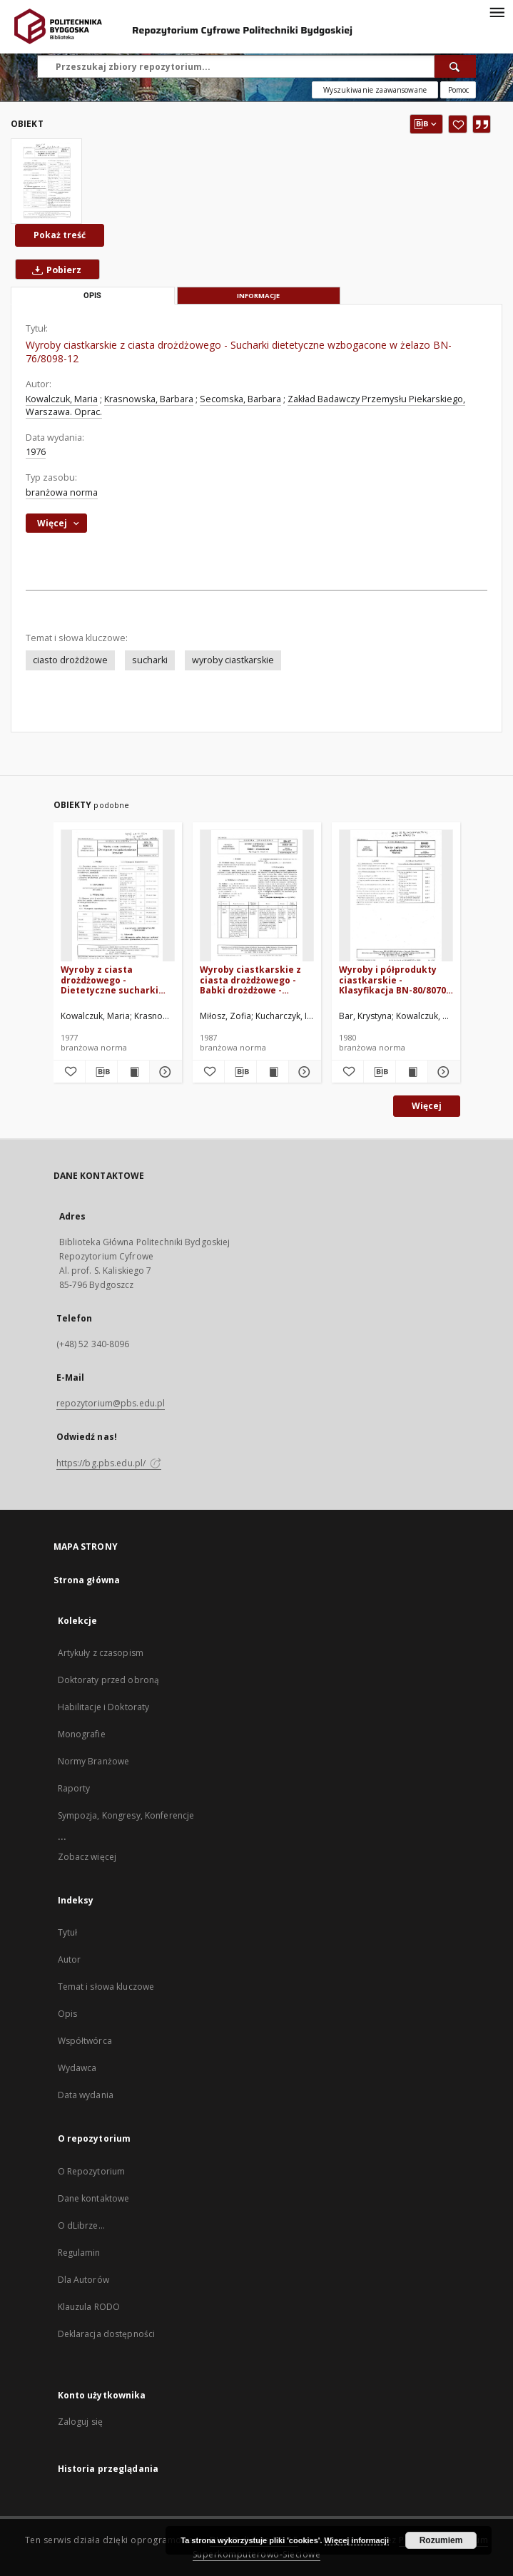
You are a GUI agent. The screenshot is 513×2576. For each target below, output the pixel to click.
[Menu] (496, 11)
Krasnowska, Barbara (148, 399)
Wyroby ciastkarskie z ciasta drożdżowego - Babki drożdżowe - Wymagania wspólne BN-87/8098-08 (256, 980)
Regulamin (79, 2253)
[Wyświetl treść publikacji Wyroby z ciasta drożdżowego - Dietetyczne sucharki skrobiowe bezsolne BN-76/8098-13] (133, 1072)
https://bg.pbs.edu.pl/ (109, 1463)
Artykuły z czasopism (100, 1653)
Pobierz (53, 269)
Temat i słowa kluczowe (106, 1986)
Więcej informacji (357, 2540)
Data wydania (85, 2095)
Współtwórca (85, 2041)
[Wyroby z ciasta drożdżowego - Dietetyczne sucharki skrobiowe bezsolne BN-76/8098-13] (117, 896)
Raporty (74, 1788)
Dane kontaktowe (94, 2198)
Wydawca (77, 2068)
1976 (36, 452)
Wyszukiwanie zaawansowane (375, 90)
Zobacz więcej (87, 1857)
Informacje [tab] (258, 295)
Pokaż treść (60, 235)
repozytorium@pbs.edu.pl (111, 1403)
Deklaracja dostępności (107, 2334)
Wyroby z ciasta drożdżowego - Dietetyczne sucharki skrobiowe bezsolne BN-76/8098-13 (116, 980)
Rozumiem (441, 2540)
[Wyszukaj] (455, 66)
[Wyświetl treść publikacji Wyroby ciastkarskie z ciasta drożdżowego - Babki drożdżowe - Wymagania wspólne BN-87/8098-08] (272, 1072)
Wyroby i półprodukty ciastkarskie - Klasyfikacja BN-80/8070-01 (394, 980)
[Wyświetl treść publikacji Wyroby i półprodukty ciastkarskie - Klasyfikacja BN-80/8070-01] (411, 1072)
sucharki (150, 660)
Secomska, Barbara (240, 399)
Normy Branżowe (94, 1761)
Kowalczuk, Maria (62, 399)
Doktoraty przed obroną (109, 1680)
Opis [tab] (92, 295)
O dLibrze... (81, 2225)
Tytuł (68, 1932)
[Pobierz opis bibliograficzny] (101, 1072)
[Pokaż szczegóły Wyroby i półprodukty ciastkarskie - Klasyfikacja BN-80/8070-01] (441, 1072)
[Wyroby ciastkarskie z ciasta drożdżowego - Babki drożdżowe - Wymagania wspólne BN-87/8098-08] (256, 896)
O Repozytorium (92, 2171)
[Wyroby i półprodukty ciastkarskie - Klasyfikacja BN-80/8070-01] (396, 896)
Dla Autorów (83, 2280)
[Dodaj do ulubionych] (457, 124)
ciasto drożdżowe (70, 660)
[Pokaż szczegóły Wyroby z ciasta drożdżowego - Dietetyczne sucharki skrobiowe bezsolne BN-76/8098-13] (163, 1072)
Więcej (427, 1106)
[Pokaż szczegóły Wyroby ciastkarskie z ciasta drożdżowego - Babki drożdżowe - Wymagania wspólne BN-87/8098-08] (302, 1072)
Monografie (82, 1734)
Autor (69, 1959)
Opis (67, 2014)
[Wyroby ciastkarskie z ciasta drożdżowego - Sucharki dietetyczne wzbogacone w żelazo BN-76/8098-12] (46, 181)
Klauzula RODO (89, 2307)
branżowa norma (62, 492)
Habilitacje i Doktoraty (104, 1707)
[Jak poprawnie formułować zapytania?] (458, 89)
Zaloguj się (80, 2422)
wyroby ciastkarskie (233, 660)
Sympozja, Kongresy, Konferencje (126, 1815)
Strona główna (87, 1580)
